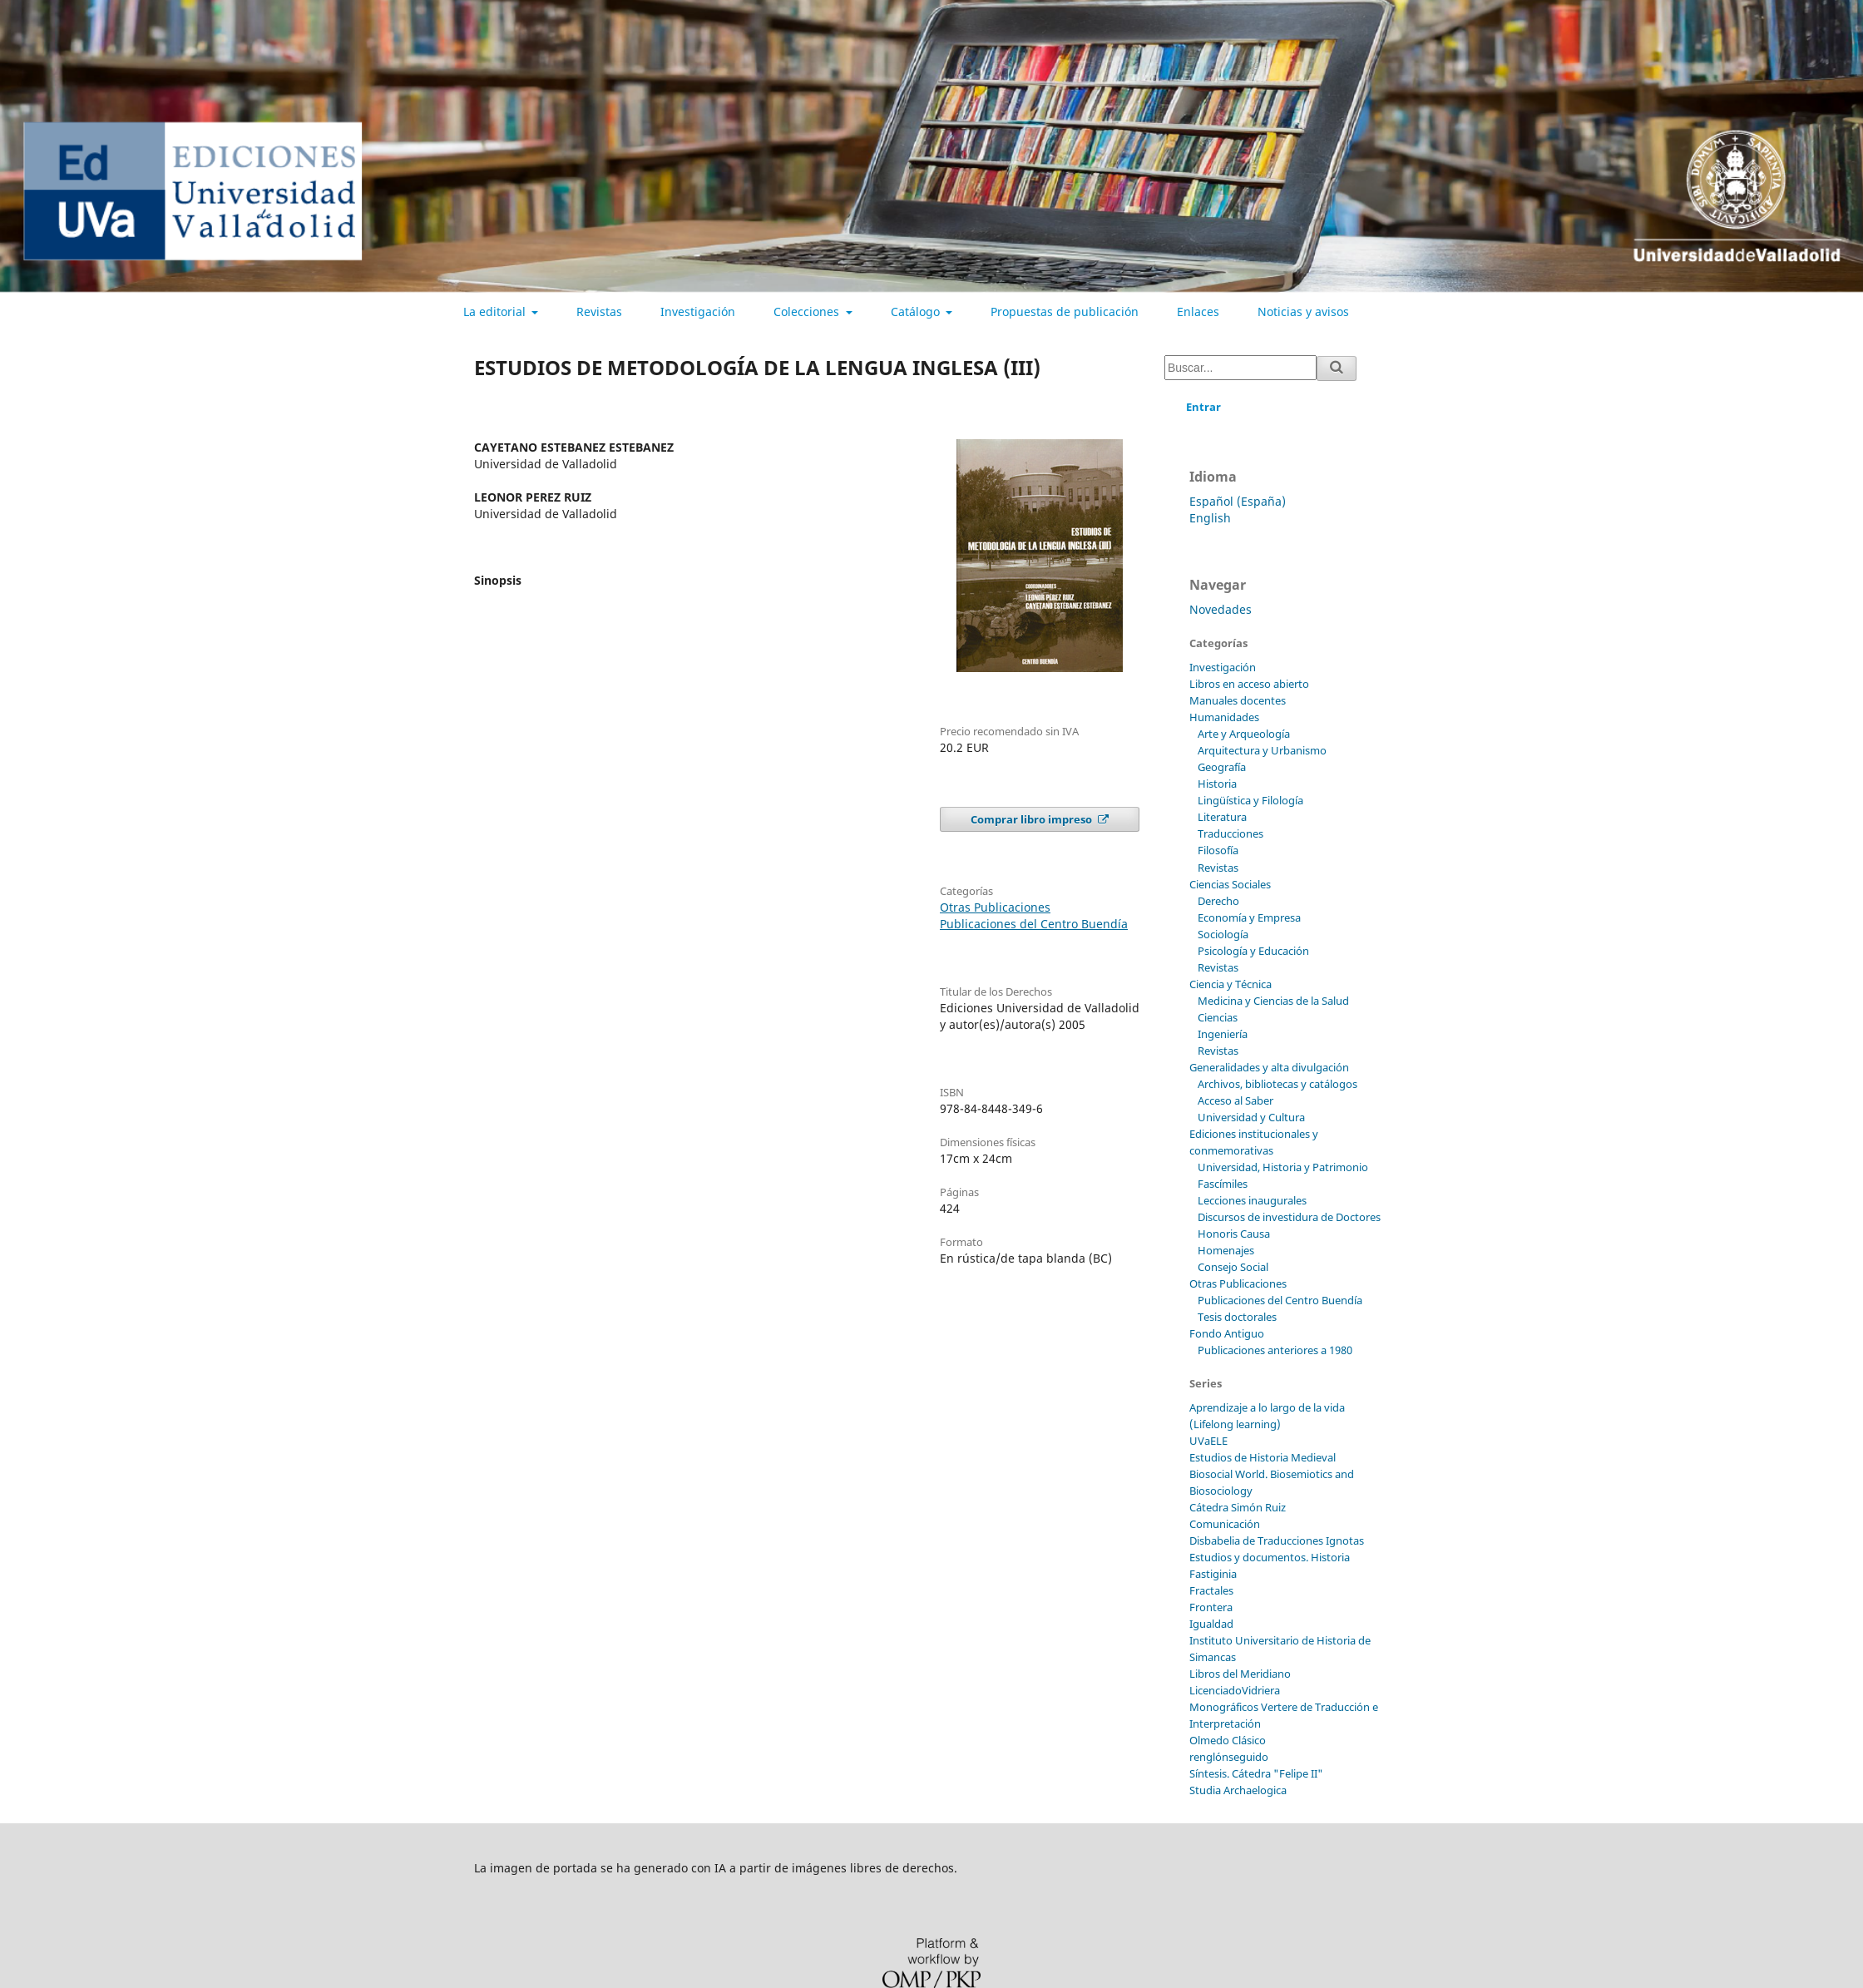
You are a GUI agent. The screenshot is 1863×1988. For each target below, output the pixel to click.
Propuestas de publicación (1065, 311)
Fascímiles (1223, 1183)
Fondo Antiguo (1226, 1333)
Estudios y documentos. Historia (1269, 1557)
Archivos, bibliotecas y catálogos (1277, 1083)
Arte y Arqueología (1244, 733)
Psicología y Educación (1253, 950)
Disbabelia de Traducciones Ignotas (1276, 1540)
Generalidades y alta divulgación (1269, 1067)
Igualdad (1211, 1623)
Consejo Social (1233, 1266)
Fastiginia (1213, 1573)
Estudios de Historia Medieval (1262, 1457)
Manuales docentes (1237, 700)
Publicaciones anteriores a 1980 (1275, 1350)
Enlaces (1198, 311)
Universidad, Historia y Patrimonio (1283, 1167)
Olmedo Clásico (1227, 1740)
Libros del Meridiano (1240, 1673)
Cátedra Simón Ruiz (1237, 1507)
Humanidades (1224, 717)
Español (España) (1237, 501)
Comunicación (1224, 1523)
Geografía (1222, 766)
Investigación (697, 311)
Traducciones (1230, 833)
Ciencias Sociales (1230, 884)
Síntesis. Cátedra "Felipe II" (1256, 1773)
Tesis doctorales (1237, 1316)
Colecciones (808, 311)
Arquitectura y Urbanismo (1262, 750)
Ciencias (1218, 1017)
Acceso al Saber (1235, 1100)
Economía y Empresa (1249, 917)
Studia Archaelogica (1238, 1790)
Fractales (1211, 1590)
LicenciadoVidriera (1234, 1690)
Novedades (1220, 609)
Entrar (1203, 406)
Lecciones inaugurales (1252, 1200)
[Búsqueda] (1240, 367)
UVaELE (1208, 1440)
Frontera (1211, 1607)
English (1210, 518)
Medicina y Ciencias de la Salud (1273, 1000)
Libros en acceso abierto (1249, 683)
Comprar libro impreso (1033, 819)
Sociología (1223, 934)
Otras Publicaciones (995, 907)
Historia (1217, 783)
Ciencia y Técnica (1230, 984)
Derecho (1218, 900)
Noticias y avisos (1303, 311)
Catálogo (917, 311)
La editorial (496, 311)
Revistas (599, 311)
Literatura (1222, 816)
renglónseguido (1228, 1756)
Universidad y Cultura (1251, 1117)
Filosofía (1218, 850)
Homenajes (1226, 1250)
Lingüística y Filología (1250, 800)
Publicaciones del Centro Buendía (1034, 924)
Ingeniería (1223, 1033)
